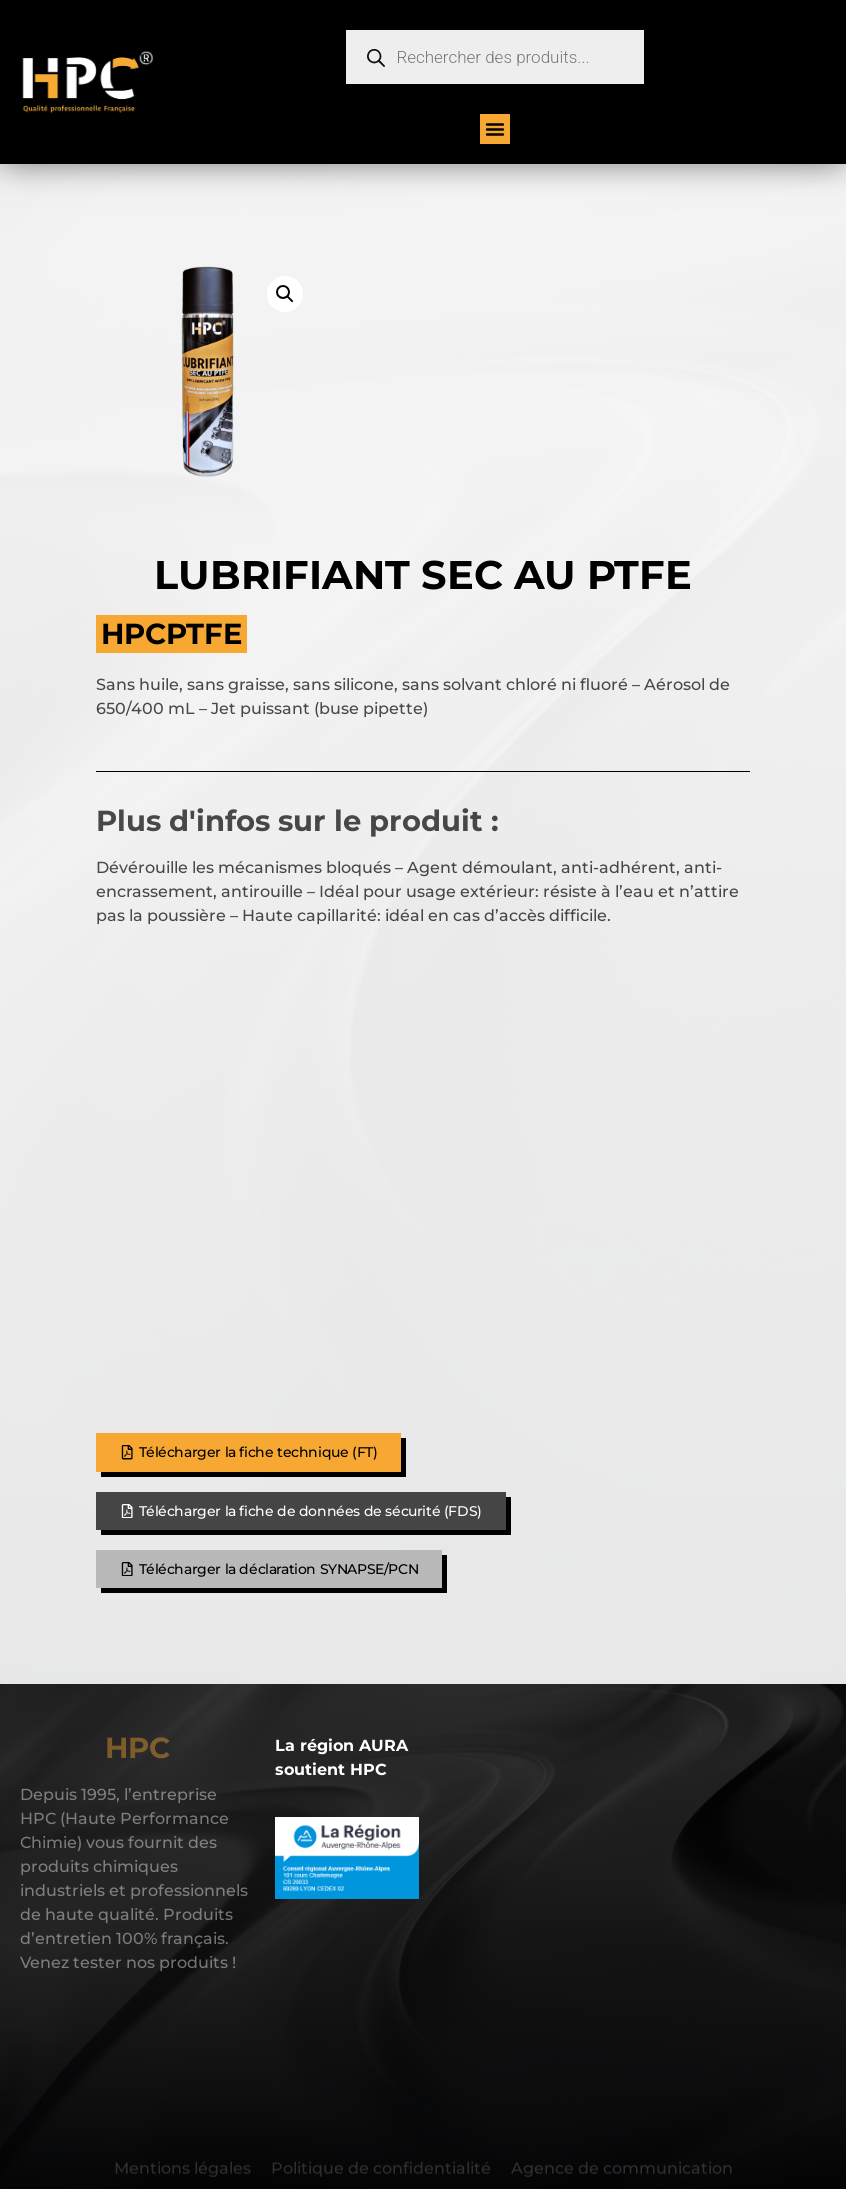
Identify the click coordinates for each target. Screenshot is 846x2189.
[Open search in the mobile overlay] (495, 57)
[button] (495, 129)
